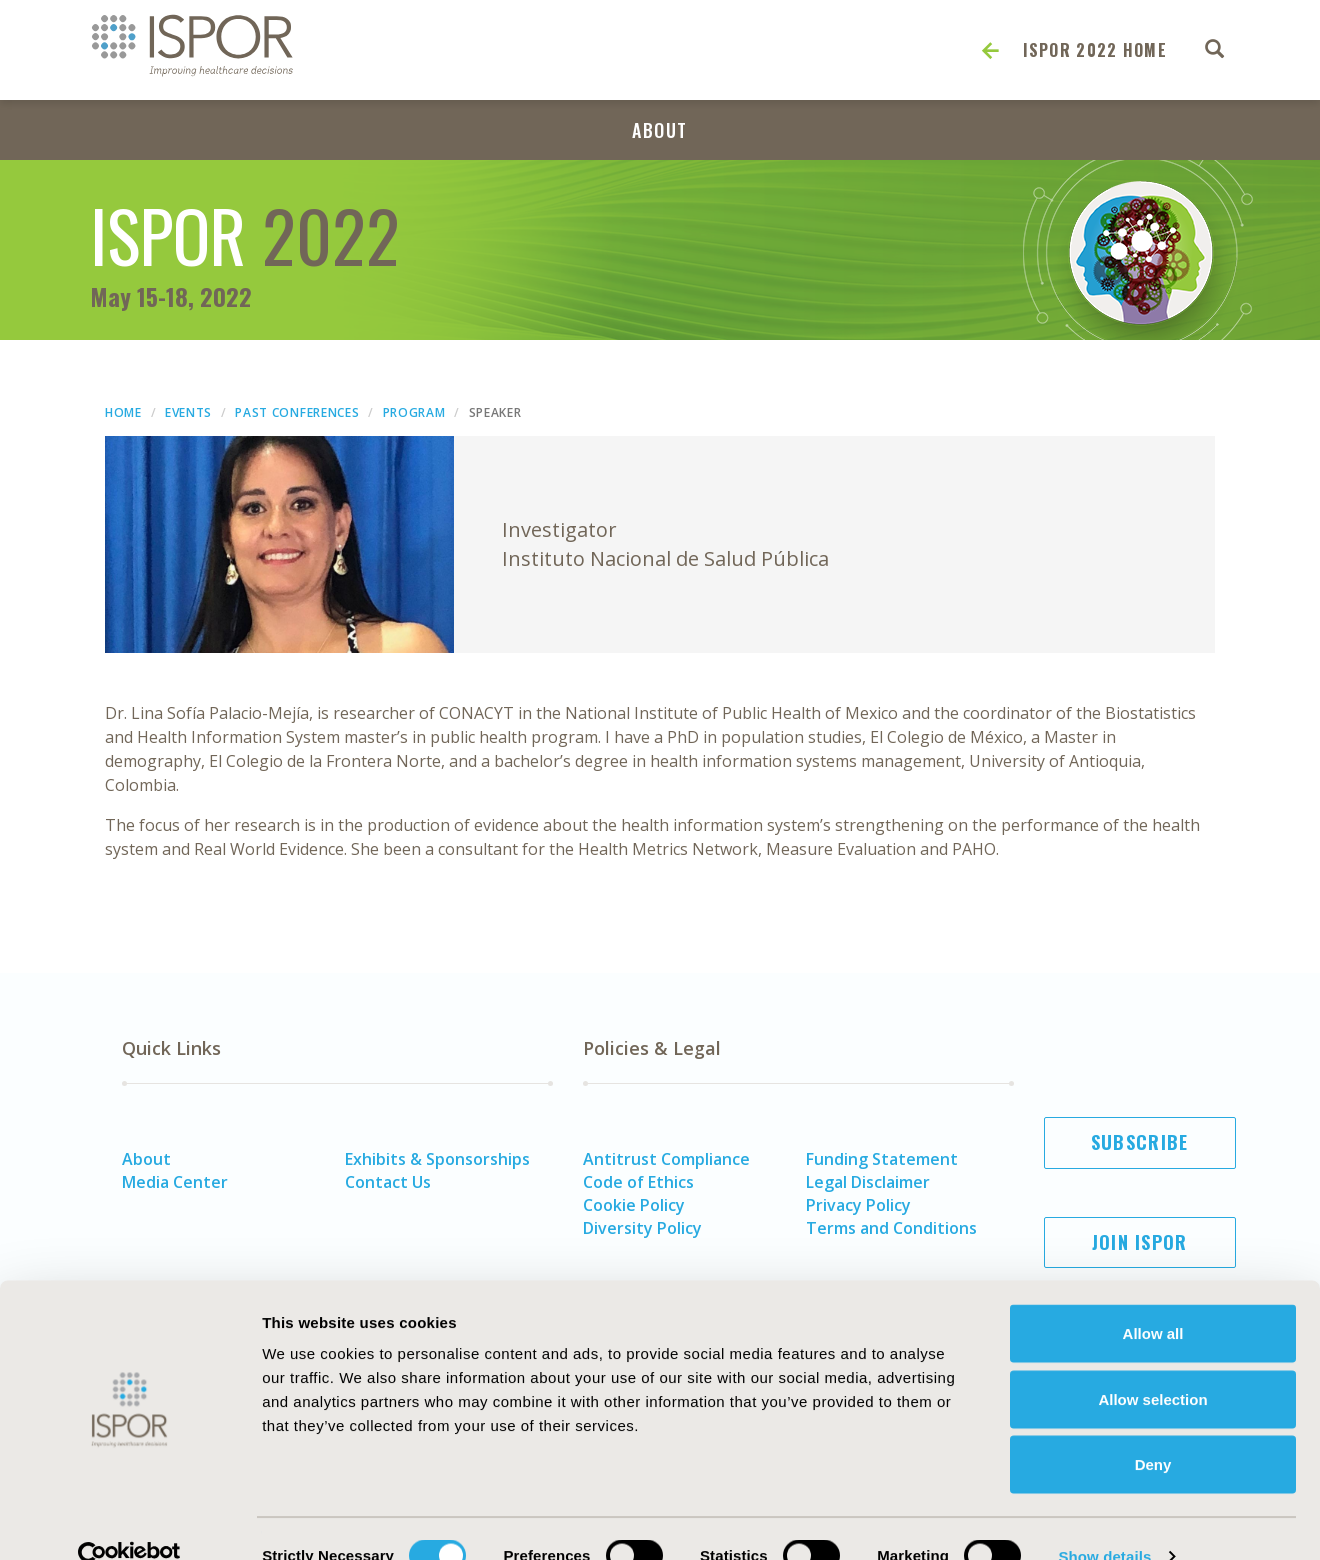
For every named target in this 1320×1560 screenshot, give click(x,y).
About (660, 130)
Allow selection (1152, 1363)
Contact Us (388, 1182)
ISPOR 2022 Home (1095, 50)
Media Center (175, 1182)
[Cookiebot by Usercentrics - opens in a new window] (129, 1521)
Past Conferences (297, 412)
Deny (1153, 1428)
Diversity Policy (642, 1228)
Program (414, 412)
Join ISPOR (1140, 1242)
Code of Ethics (638, 1182)
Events (188, 412)
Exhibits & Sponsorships (437, 1159)
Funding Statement (882, 1159)
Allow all (1153, 1297)
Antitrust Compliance (666, 1159)
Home (123, 412)
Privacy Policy (858, 1205)
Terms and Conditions (891, 1228)
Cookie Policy (634, 1205)
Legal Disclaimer (868, 1182)
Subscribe (1140, 1142)
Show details (1104, 1520)
